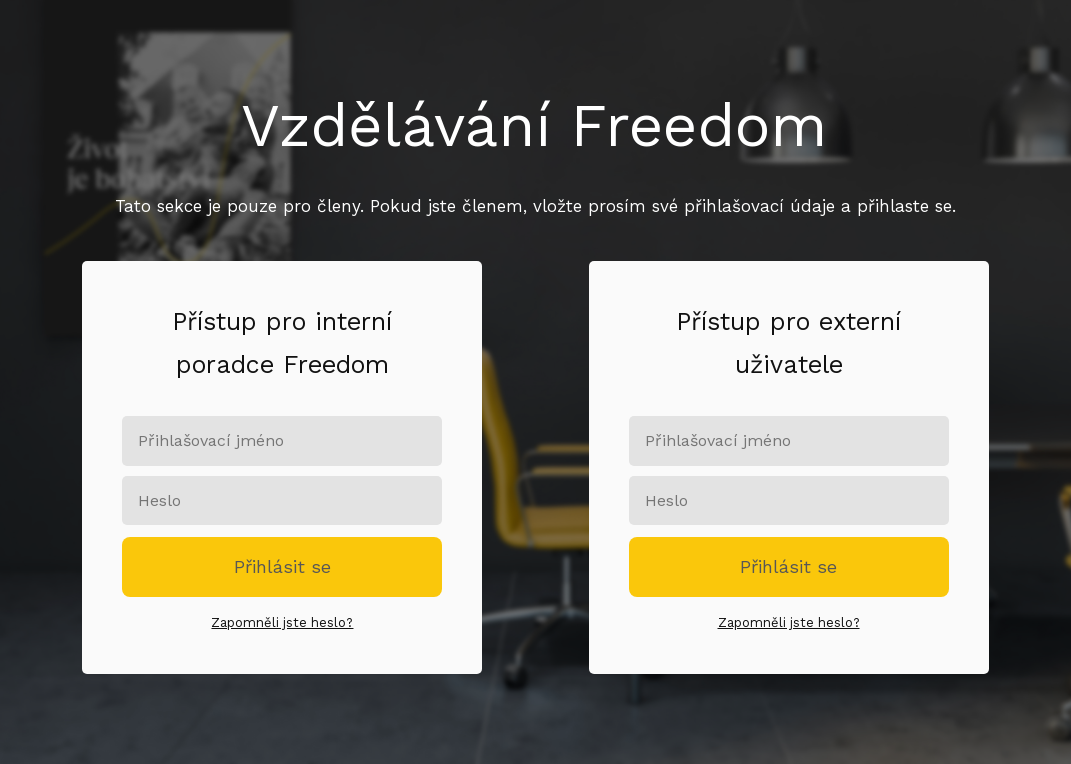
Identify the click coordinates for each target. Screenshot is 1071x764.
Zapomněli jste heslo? (282, 622)
